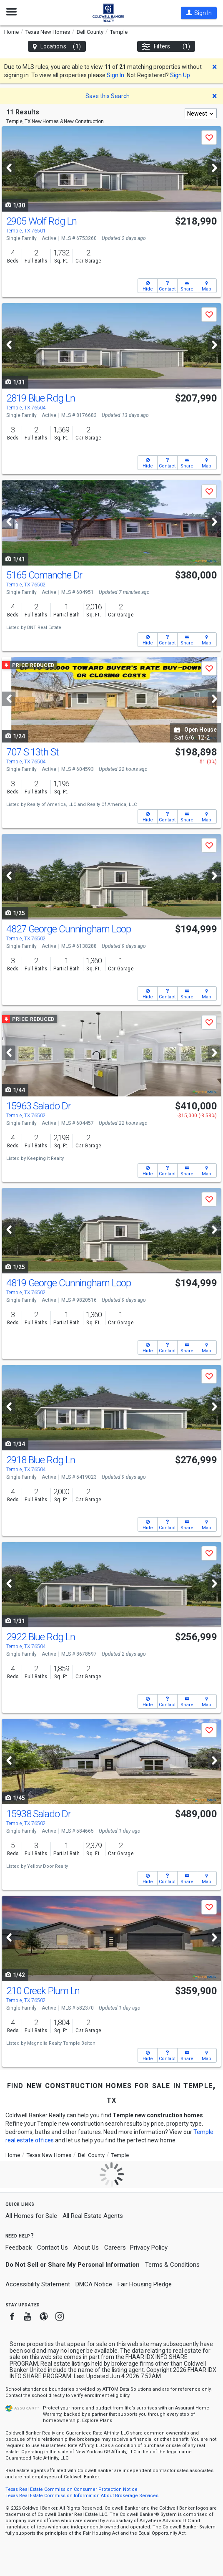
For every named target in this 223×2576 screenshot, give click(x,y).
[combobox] (201, 113)
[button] (199, 13)
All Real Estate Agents (93, 2216)
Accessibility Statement (37, 2284)
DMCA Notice (93, 2284)
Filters (166, 47)
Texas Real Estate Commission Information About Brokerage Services (81, 2495)
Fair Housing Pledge (145, 2284)
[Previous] (8, 168)
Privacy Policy (149, 2247)
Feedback (18, 2248)
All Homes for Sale (31, 2216)
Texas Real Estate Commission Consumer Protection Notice (71, 2489)
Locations (57, 47)
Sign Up (180, 75)
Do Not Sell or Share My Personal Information (72, 2264)
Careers (115, 2247)
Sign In (115, 75)
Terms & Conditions (172, 2264)
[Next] (214, 168)
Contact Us (52, 2247)
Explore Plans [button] (97, 2420)
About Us (86, 2247)
